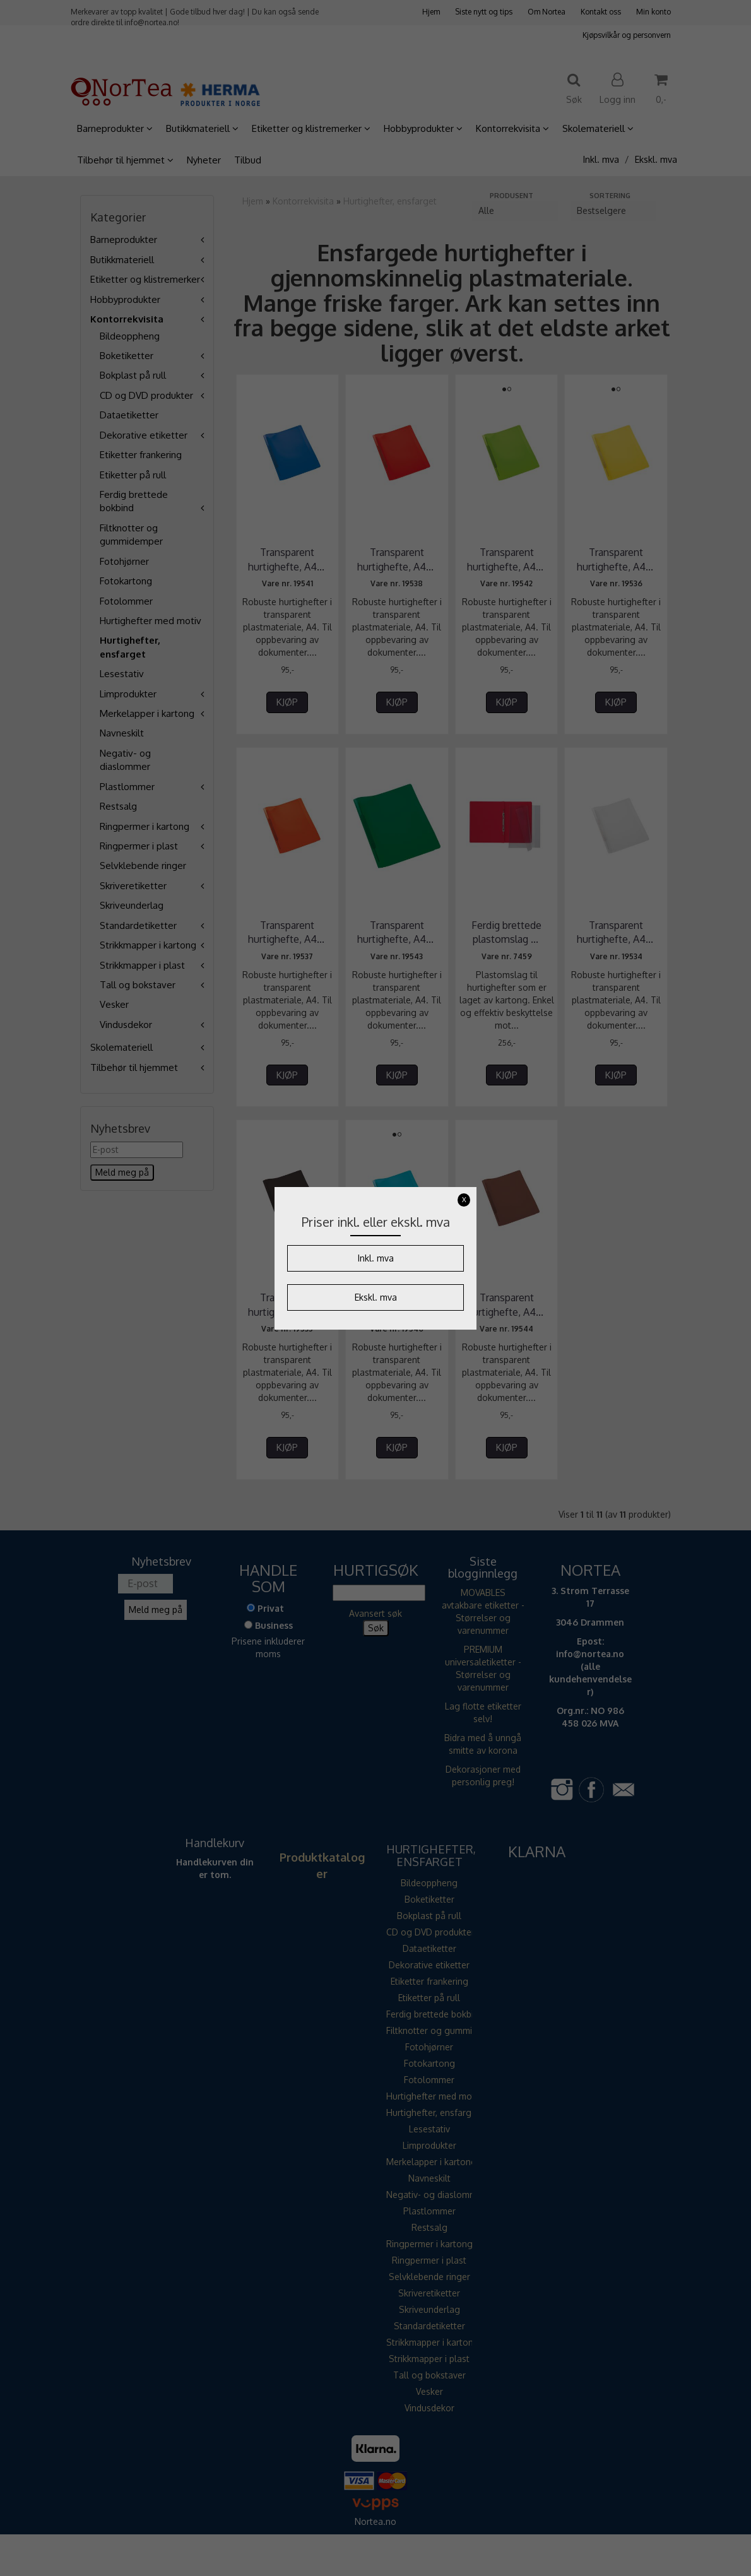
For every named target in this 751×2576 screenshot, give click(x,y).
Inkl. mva (376, 1258)
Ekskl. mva (376, 1297)
